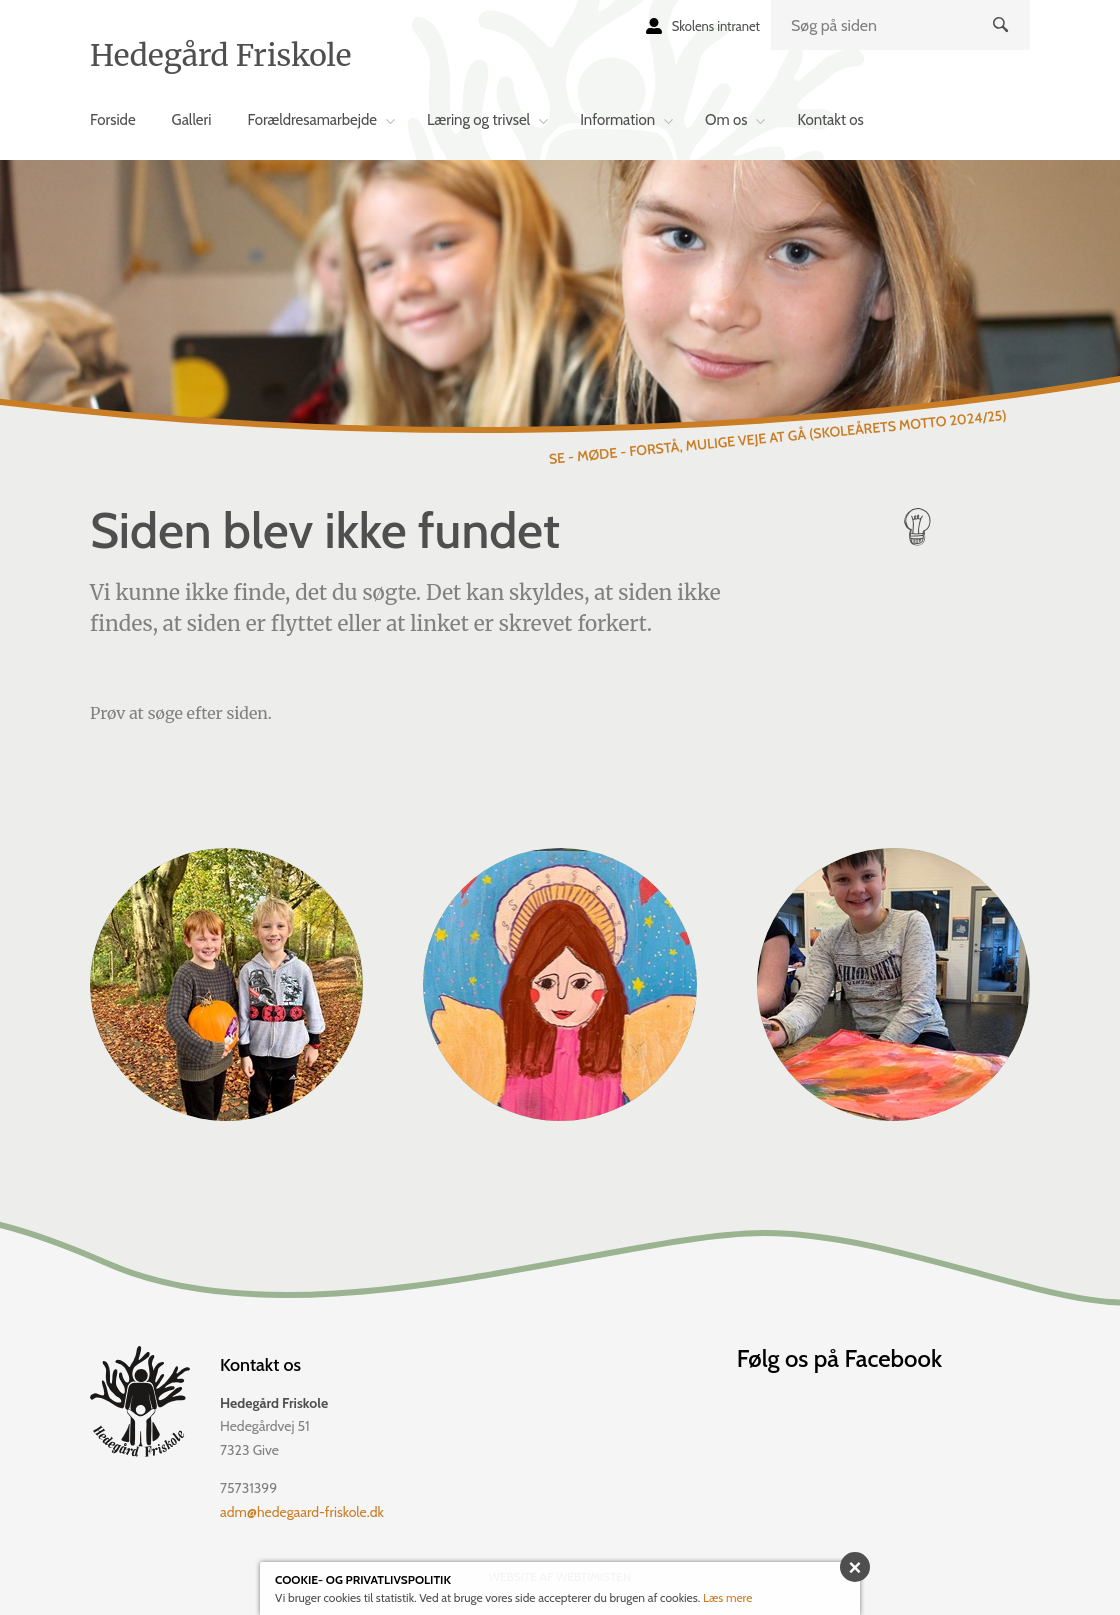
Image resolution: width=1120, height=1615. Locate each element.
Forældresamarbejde (311, 120)
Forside (113, 120)
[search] (900, 25)
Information (617, 120)
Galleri (192, 120)
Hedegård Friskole (220, 55)
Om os (726, 120)
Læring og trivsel (478, 120)
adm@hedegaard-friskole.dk (302, 1512)
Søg (1003, 41)
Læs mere (728, 1597)
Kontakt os (830, 120)
